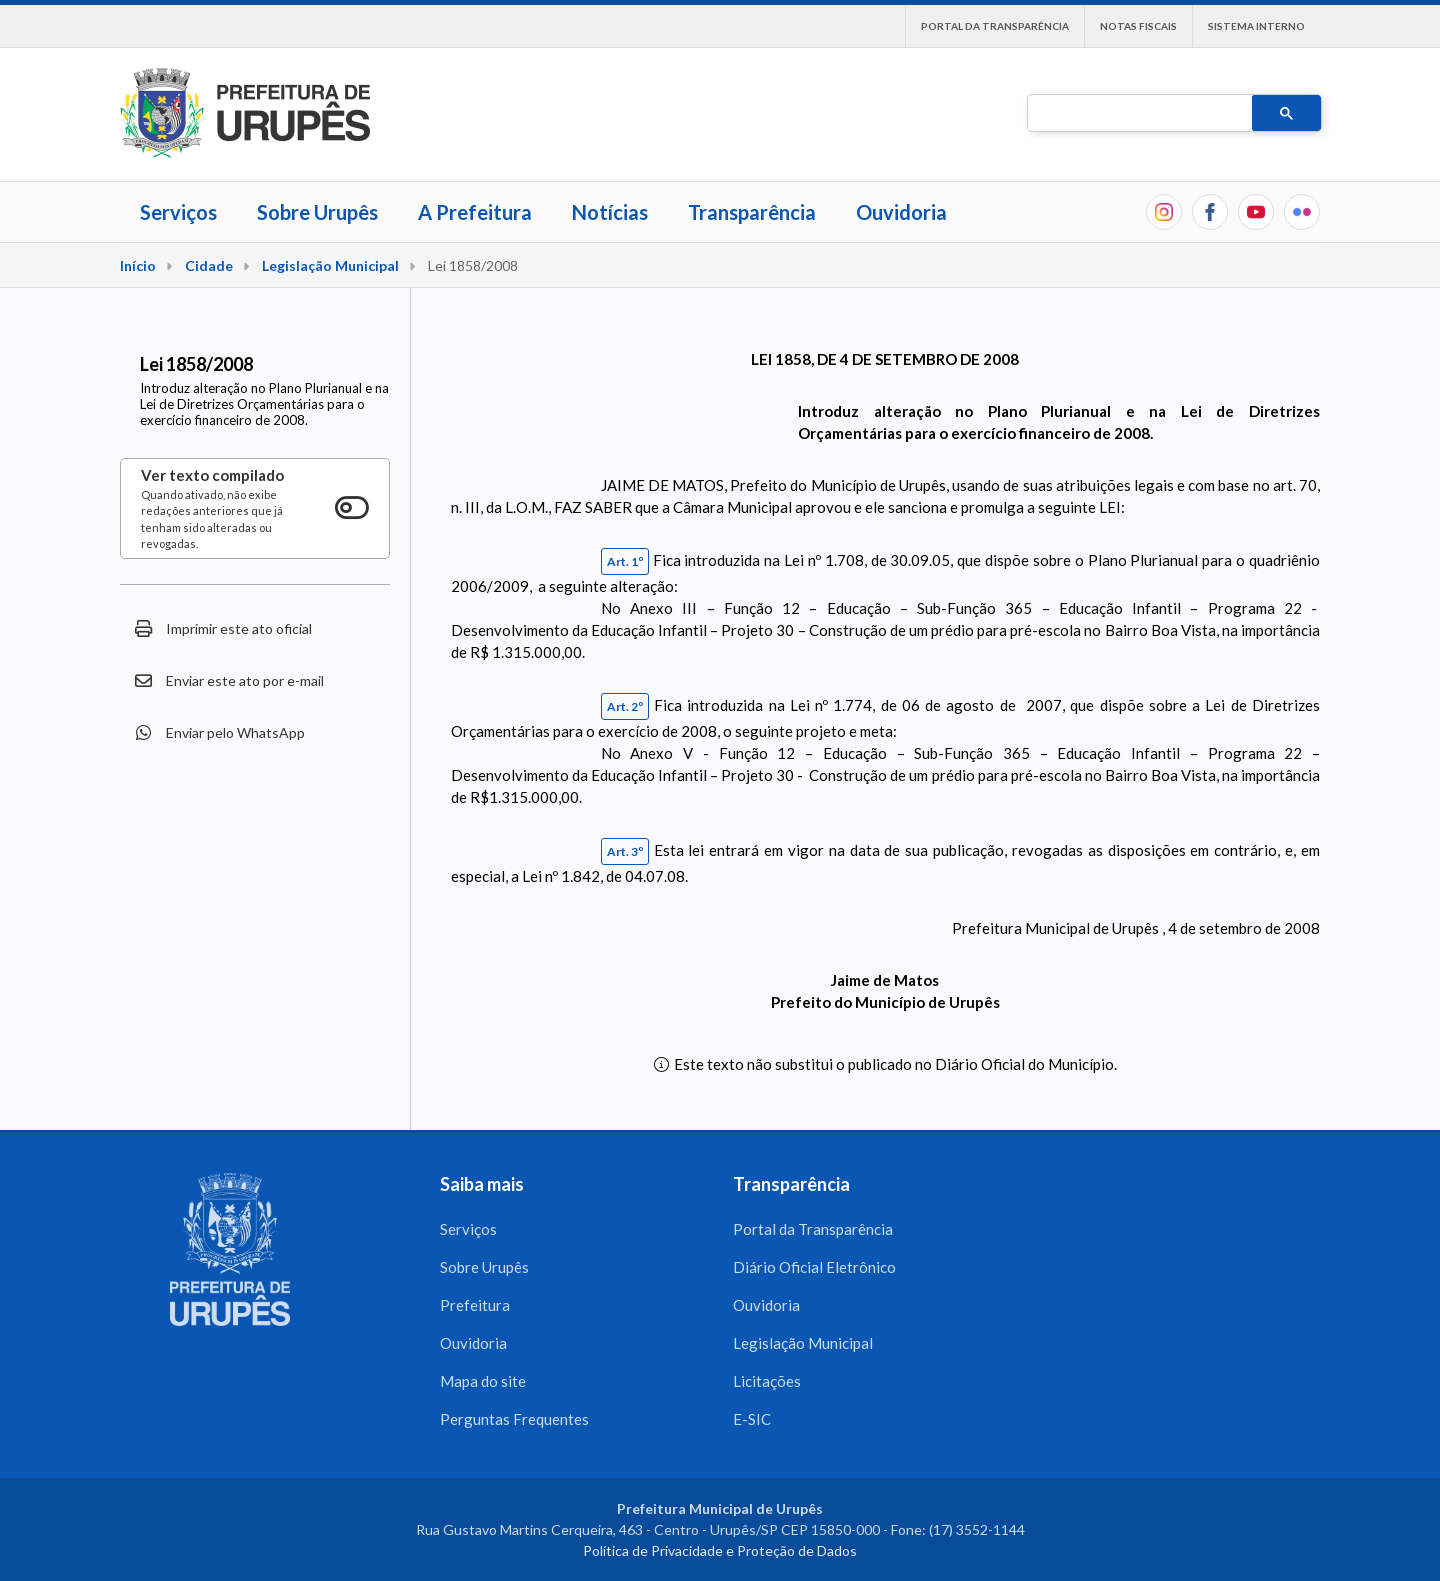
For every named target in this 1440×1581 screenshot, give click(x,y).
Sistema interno (1256, 26)
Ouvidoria (901, 212)
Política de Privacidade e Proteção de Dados (720, 1550)
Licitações (767, 1381)
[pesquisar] (1138, 114)
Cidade (209, 265)
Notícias (610, 212)
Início (138, 265)
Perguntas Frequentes (514, 1419)
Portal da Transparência (995, 26)
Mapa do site (483, 1381)
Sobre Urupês (317, 212)
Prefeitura (475, 1305)
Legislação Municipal (330, 265)
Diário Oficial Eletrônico (814, 1267)
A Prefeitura (475, 212)
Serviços (178, 212)
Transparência (752, 212)
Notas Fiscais (1138, 26)
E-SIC (752, 1419)
